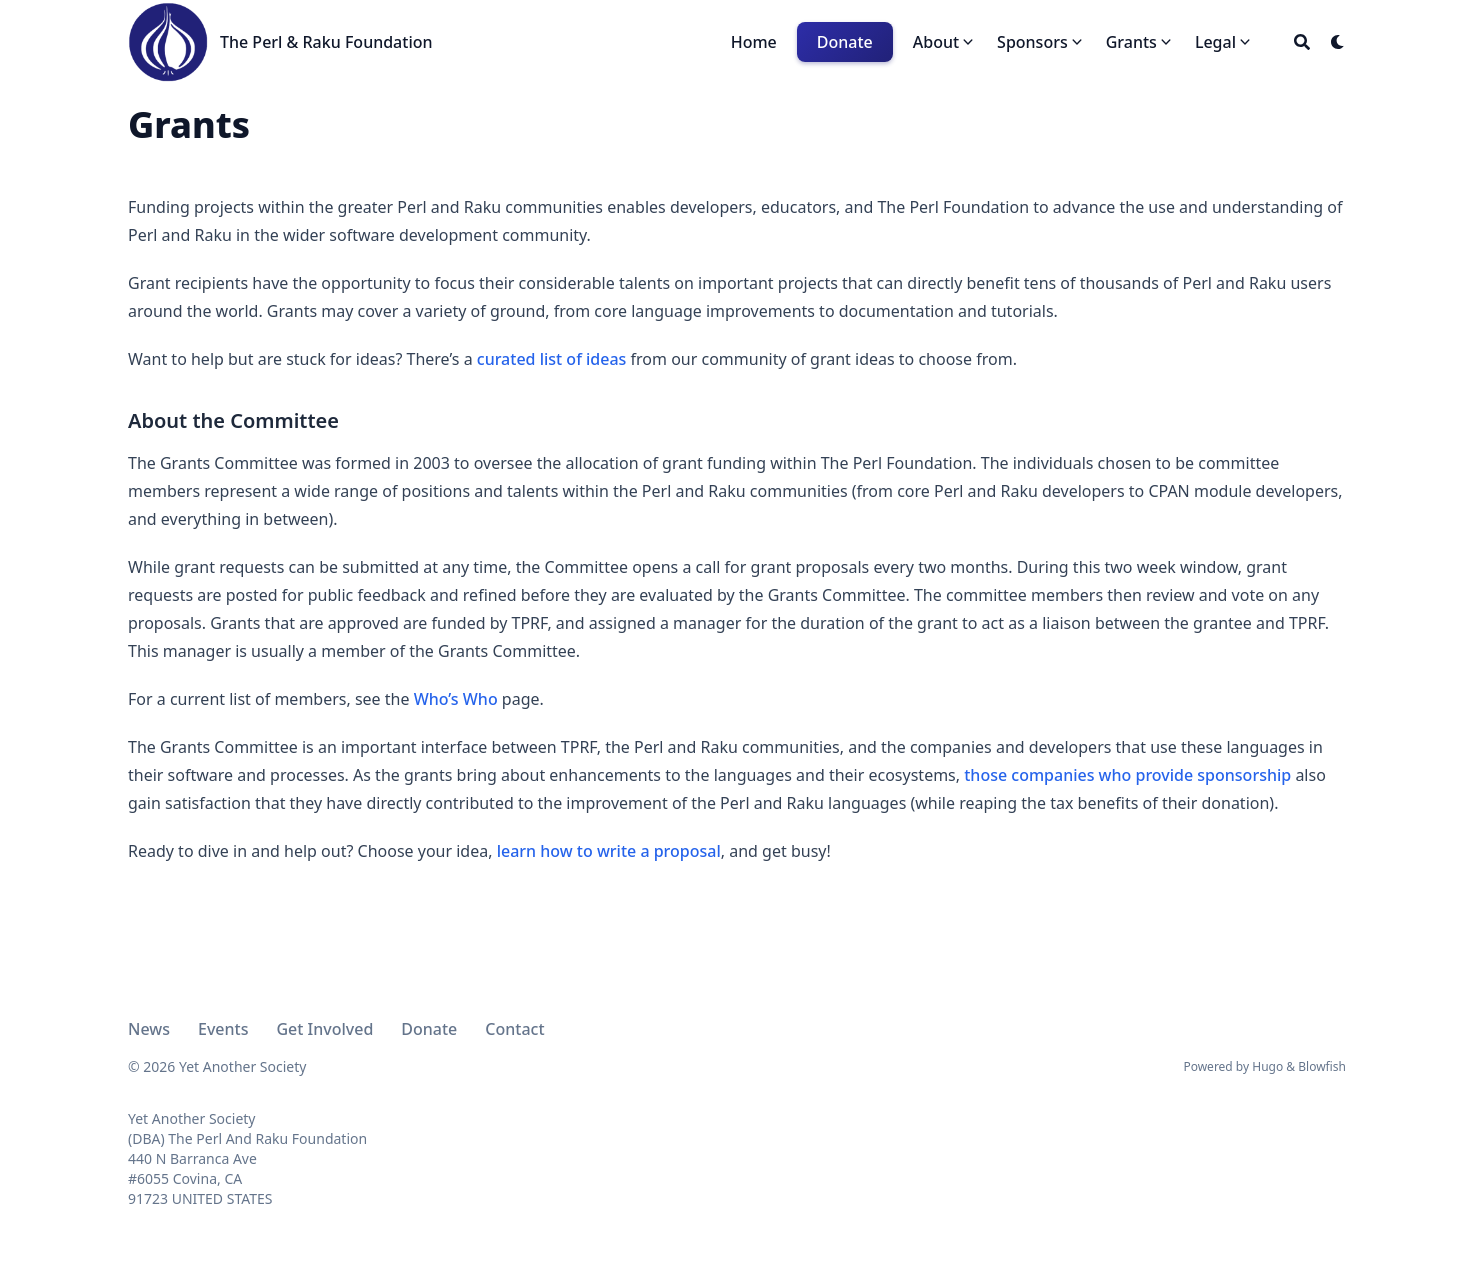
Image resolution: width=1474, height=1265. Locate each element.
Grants (1131, 42)
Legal (1215, 42)
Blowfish (1322, 1066)
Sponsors (1032, 42)
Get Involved (324, 1029)
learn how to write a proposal (609, 851)
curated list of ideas (552, 359)
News (149, 1029)
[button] (945, 42)
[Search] (1302, 42)
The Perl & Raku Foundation (326, 42)
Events (223, 1029)
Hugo (1267, 1066)
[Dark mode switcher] (1338, 42)
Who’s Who (456, 699)
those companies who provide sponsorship (1127, 775)
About (936, 42)
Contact (514, 1029)
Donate (429, 1029)
